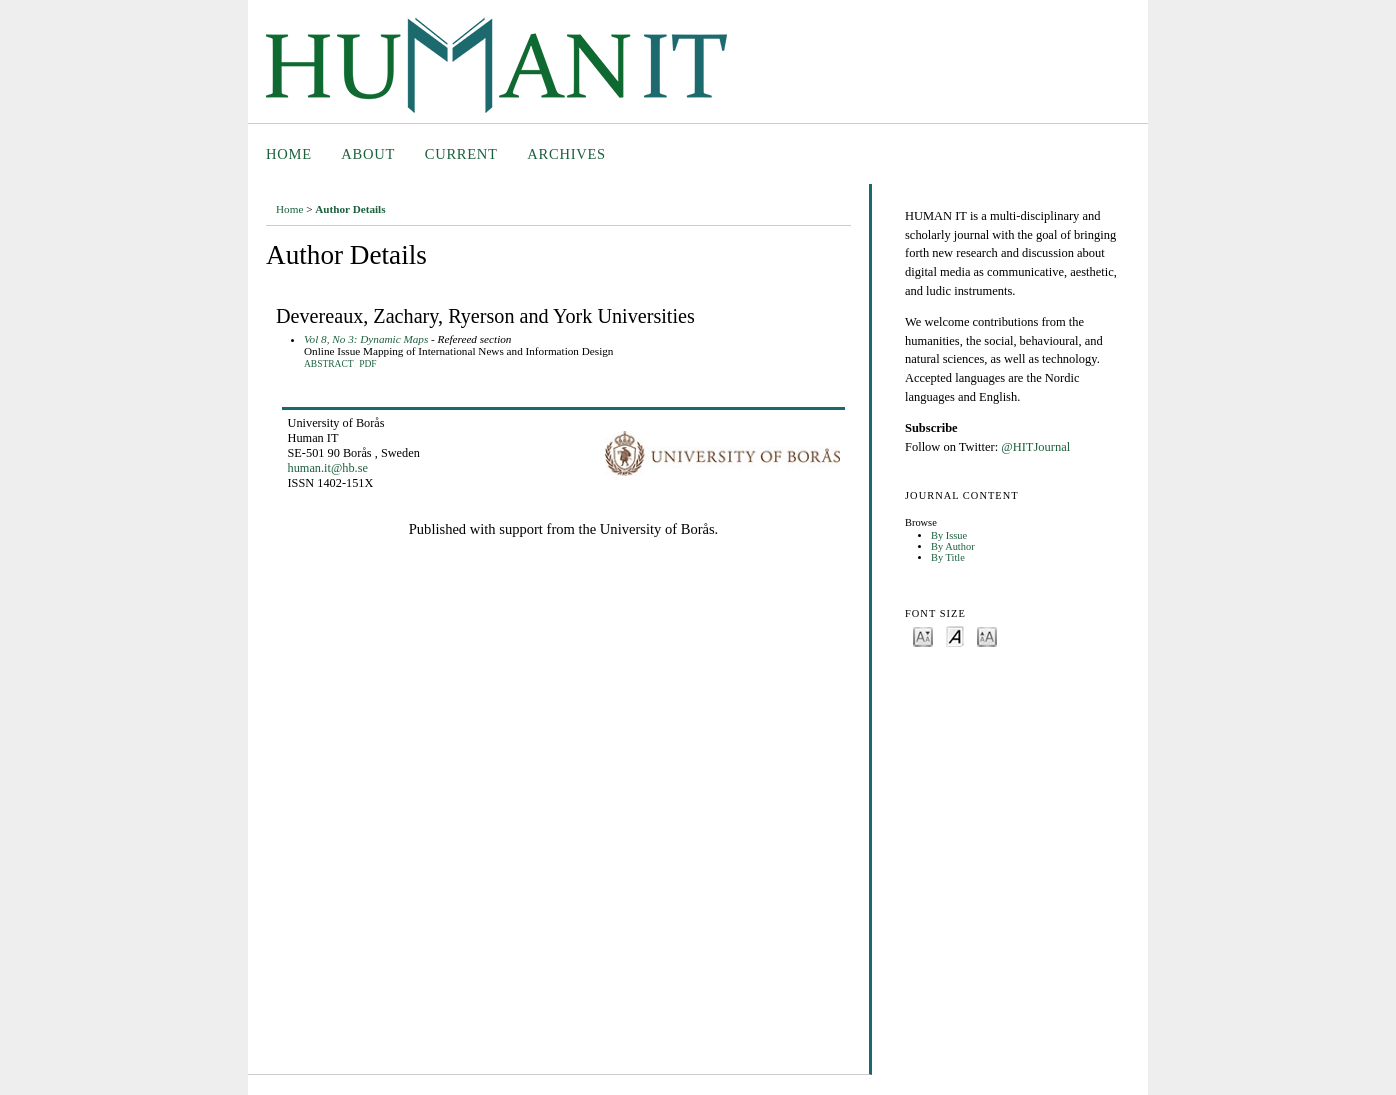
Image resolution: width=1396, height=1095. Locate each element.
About (368, 154)
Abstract (329, 364)
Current (461, 154)
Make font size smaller (923, 635)
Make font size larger (987, 635)
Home (289, 154)
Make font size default (955, 635)
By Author (953, 546)
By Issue (949, 535)
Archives (566, 154)
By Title (948, 557)
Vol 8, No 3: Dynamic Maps (366, 339)
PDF (367, 364)
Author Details (350, 209)
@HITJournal (1035, 447)
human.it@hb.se (328, 468)
